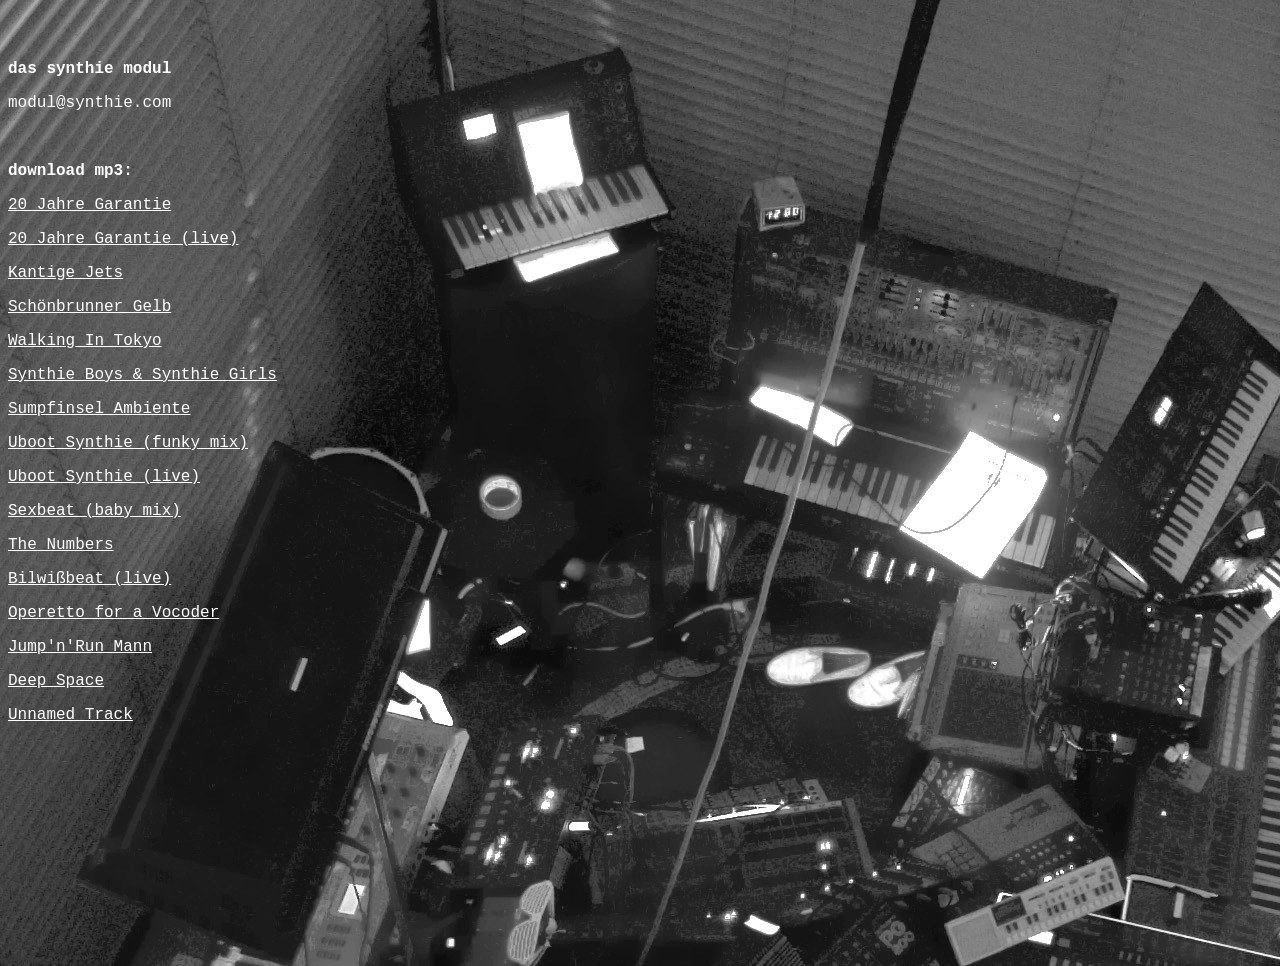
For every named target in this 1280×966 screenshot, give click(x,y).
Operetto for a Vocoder (113, 613)
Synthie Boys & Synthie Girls (142, 375)
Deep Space (56, 681)
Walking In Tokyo (85, 341)
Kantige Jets (65, 273)
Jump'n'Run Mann (80, 647)
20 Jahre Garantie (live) (123, 239)
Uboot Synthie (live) (104, 477)
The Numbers (61, 545)
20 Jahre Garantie (89, 205)
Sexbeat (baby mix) (94, 511)
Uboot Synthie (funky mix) (128, 443)
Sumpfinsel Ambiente (99, 409)
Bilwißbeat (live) (89, 579)
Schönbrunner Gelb (89, 307)
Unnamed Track (70, 715)
